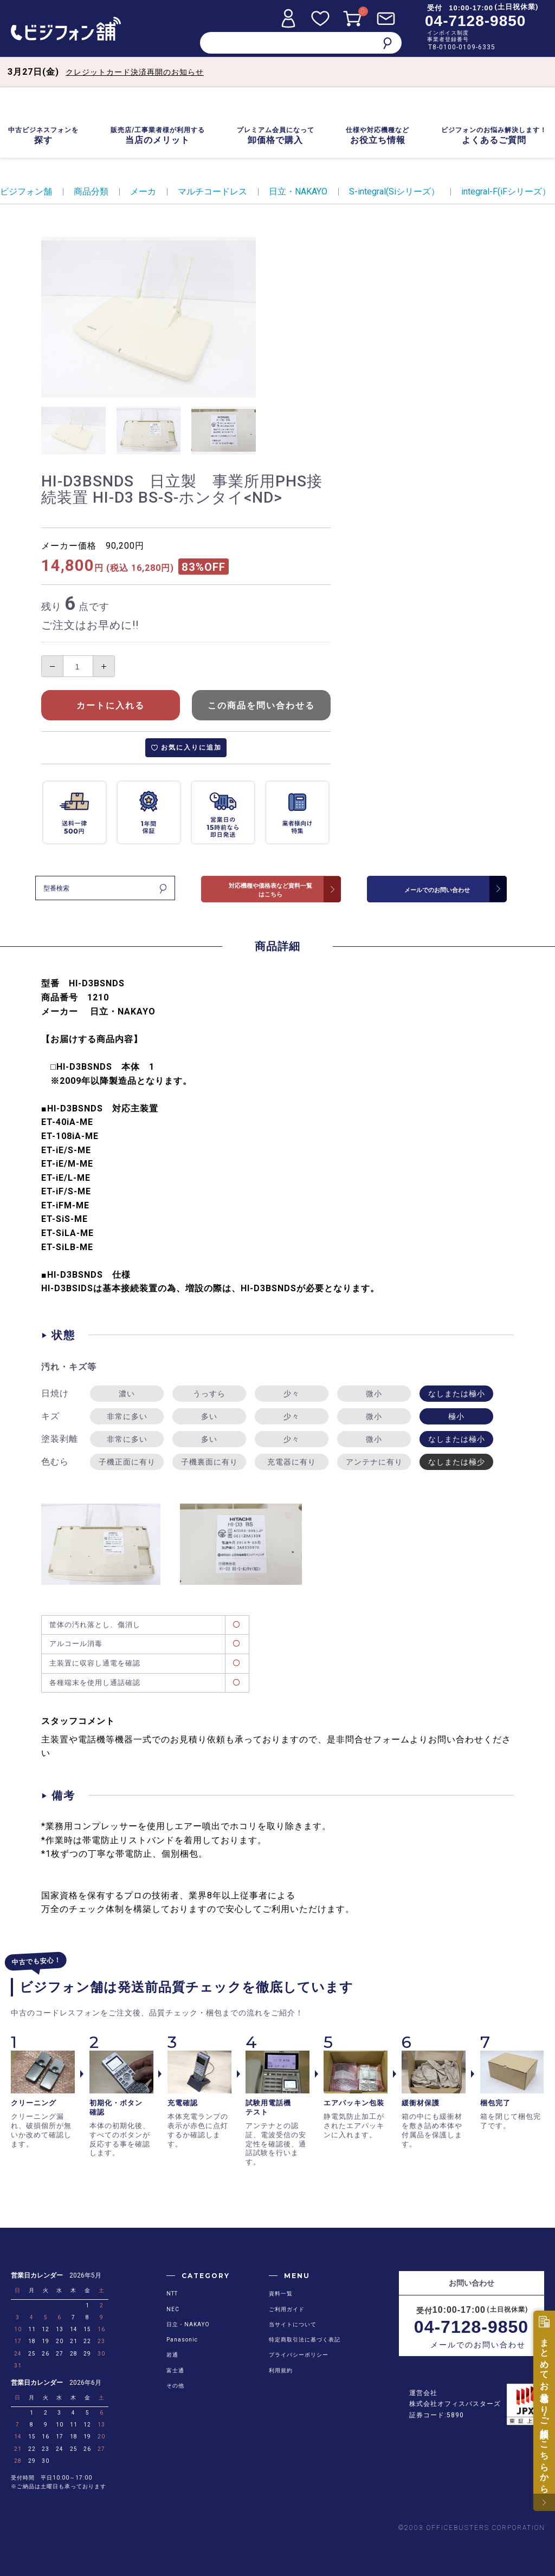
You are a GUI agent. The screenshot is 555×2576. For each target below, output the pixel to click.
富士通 (175, 2370)
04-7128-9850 (475, 20)
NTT (172, 2294)
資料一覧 (281, 2294)
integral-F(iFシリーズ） (506, 191)
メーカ (143, 191)
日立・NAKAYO (298, 191)
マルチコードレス (212, 191)
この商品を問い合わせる (261, 705)
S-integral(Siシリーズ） (394, 191)
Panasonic (182, 2340)
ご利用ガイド (287, 2309)
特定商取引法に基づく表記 (304, 2340)
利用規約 (281, 2370)
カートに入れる (110, 705)
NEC (172, 2309)
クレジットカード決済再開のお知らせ (135, 72)
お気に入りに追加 (191, 747)
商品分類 (91, 191)
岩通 (172, 2355)
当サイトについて (293, 2324)
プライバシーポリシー (298, 2355)
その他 (175, 2386)
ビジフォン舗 (26, 191)
